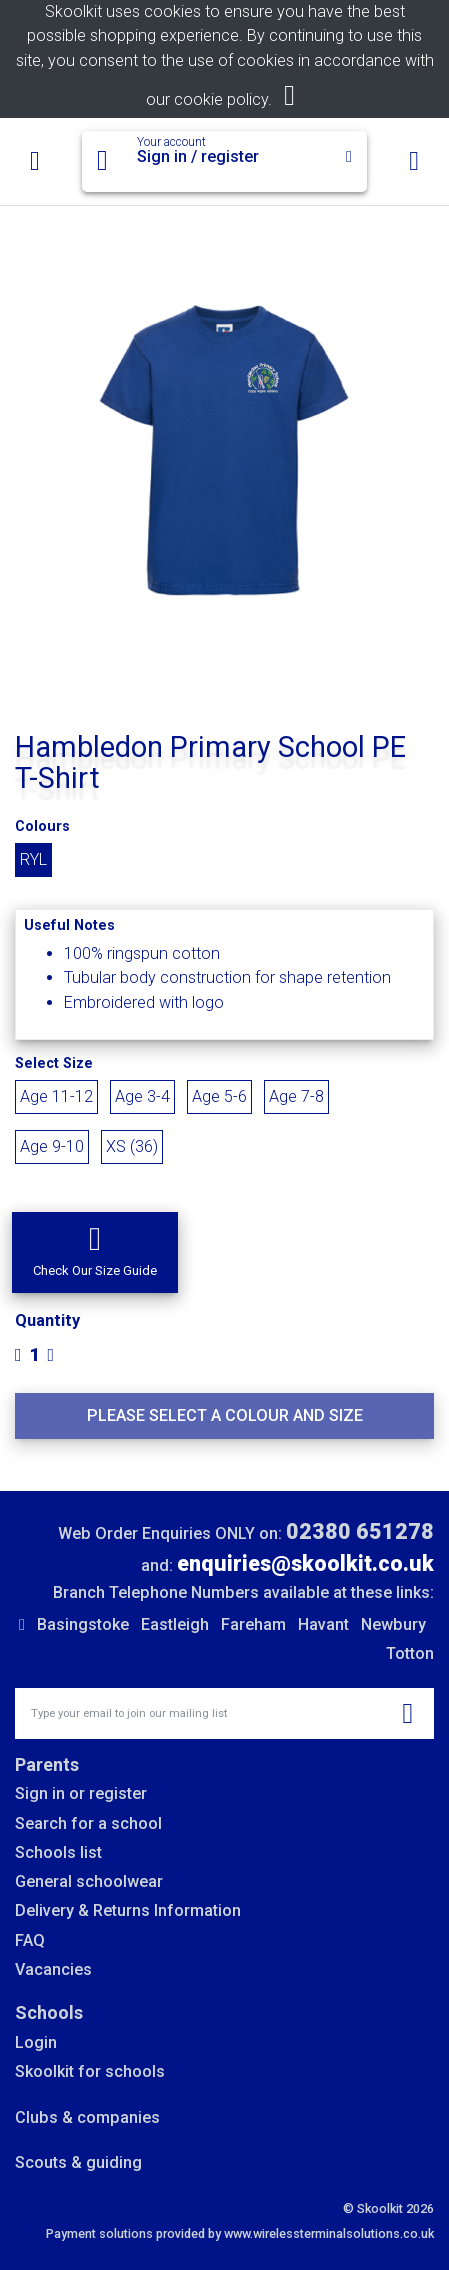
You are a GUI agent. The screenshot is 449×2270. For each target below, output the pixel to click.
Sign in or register (81, 1793)
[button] (95, 1252)
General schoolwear (89, 1881)
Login (36, 2042)
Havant (323, 1624)
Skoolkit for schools (90, 2071)
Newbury (393, 1624)
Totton (410, 1653)
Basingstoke (83, 1624)
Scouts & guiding (78, 2162)
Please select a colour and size (225, 1415)
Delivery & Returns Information (128, 1910)
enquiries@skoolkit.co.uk (305, 1563)
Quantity (47, 1320)
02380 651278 (360, 1531)
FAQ (30, 1940)
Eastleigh (175, 1624)
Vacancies (53, 1969)
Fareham (253, 1624)
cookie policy (221, 99)
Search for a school (88, 1823)
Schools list (58, 1852)
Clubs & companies (87, 2117)
